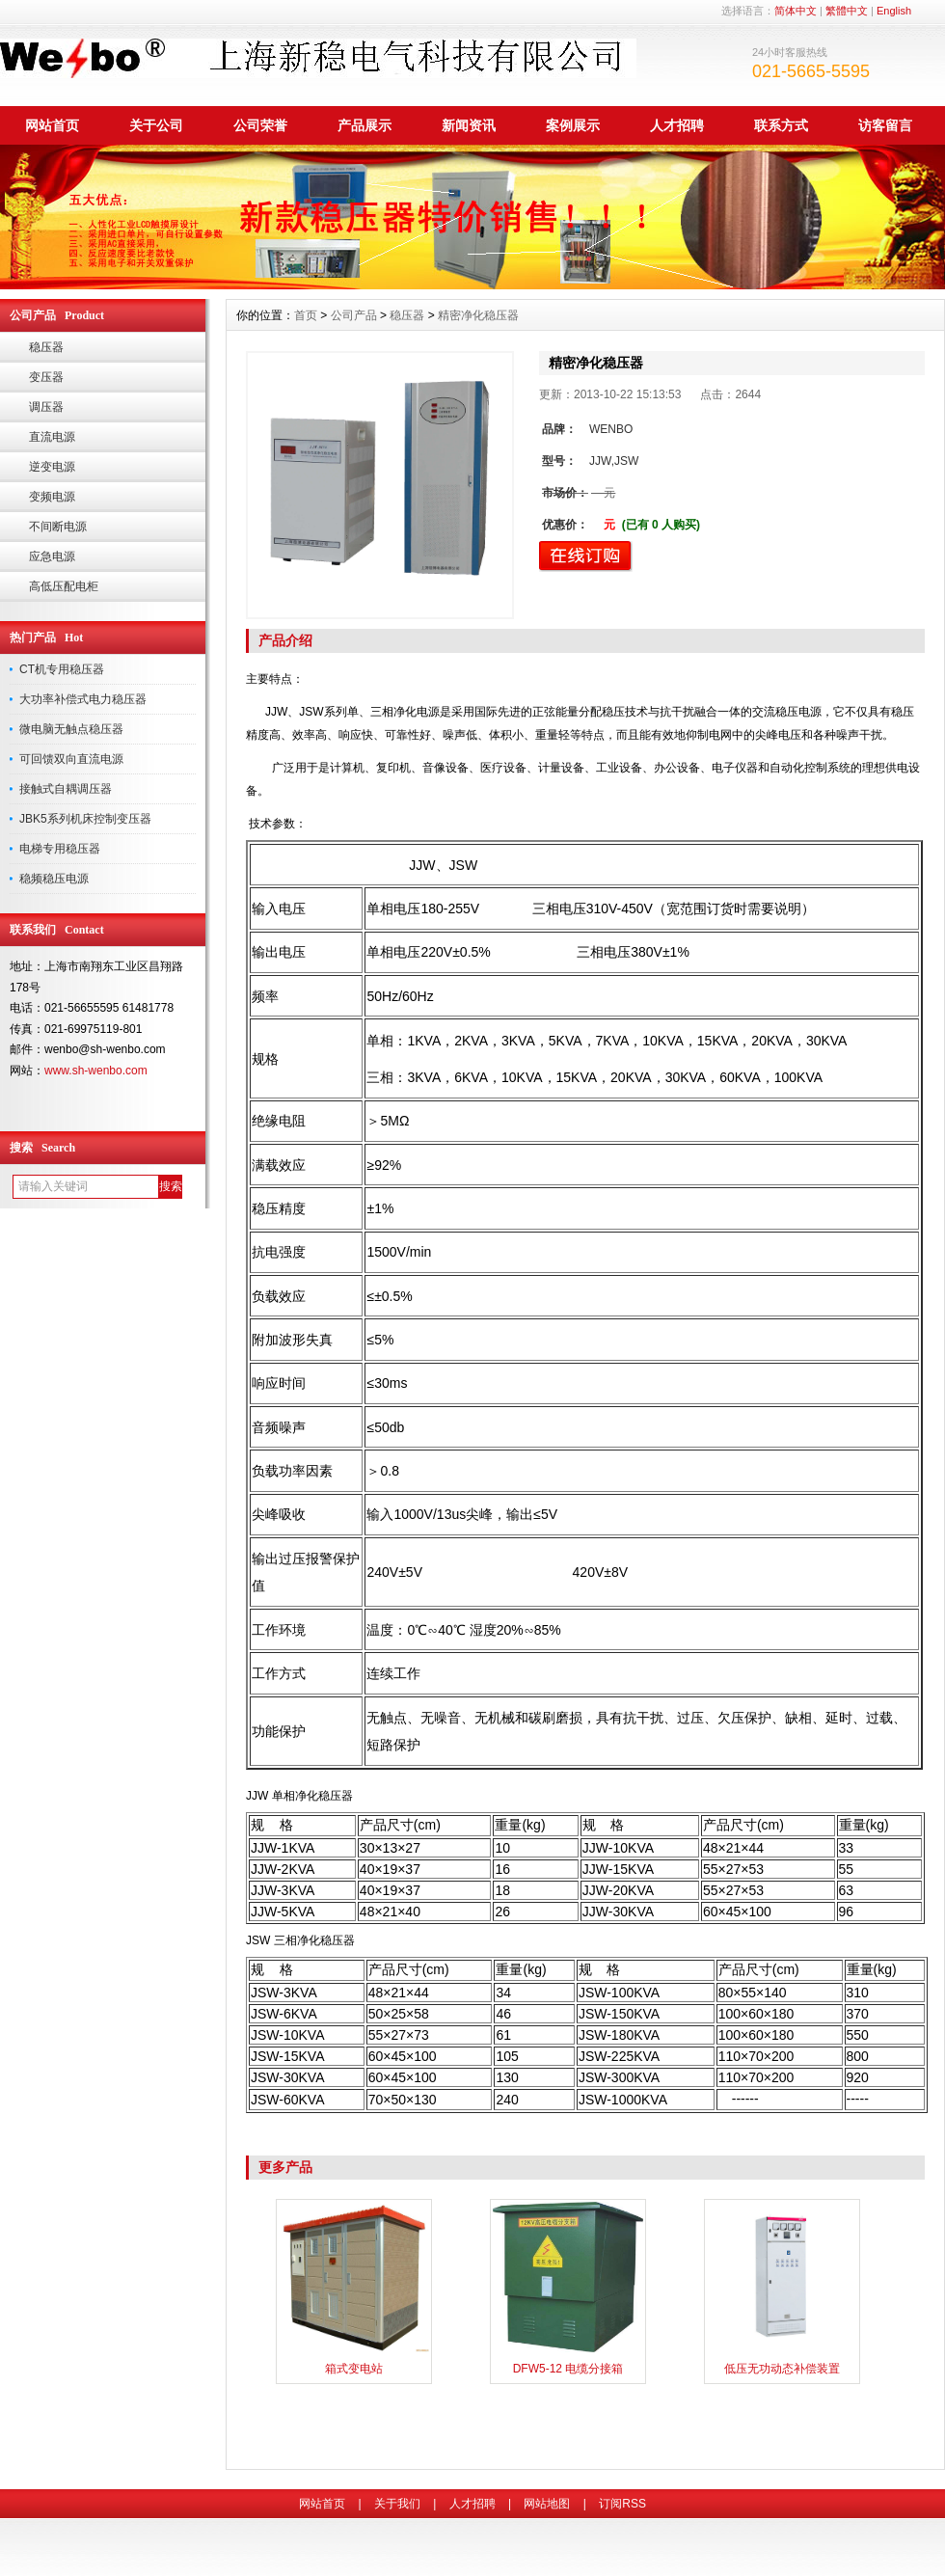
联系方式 (781, 125)
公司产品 (354, 315)
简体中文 (795, 10)
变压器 (46, 377)
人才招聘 (677, 125)
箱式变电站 (354, 2368)
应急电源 (52, 556)
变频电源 (52, 496)
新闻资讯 (469, 125)
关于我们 (397, 2503)
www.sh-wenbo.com (96, 1070)
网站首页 (52, 125)
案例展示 (573, 125)
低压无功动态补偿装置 (782, 2368)
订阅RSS (622, 2503)
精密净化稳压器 (478, 315)
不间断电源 (58, 526)
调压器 (46, 407)
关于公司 (156, 125)
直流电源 (52, 437)
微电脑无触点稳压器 (71, 729)
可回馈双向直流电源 (71, 759)
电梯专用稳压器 (59, 848)
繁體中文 (846, 10)
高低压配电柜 (63, 586)
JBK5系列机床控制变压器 (85, 819)
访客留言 (885, 125)
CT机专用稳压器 (61, 669)
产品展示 (365, 125)
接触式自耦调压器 (65, 789)
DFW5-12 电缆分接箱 (568, 2368)
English (894, 10)
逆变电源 (52, 467)
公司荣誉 (260, 125)
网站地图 (547, 2503)
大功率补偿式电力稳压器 (83, 699)
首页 (305, 315)
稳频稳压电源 (54, 878)
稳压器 (46, 347)
